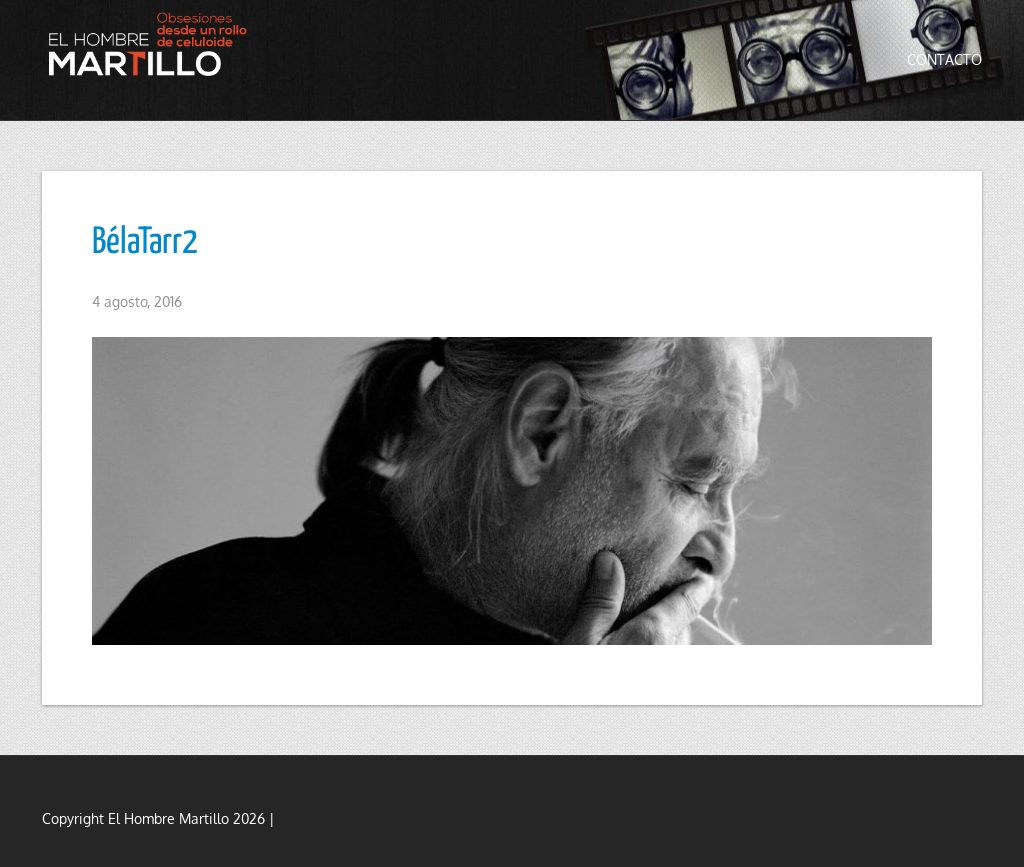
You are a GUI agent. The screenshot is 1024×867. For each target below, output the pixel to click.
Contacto (944, 59)
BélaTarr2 (145, 243)
